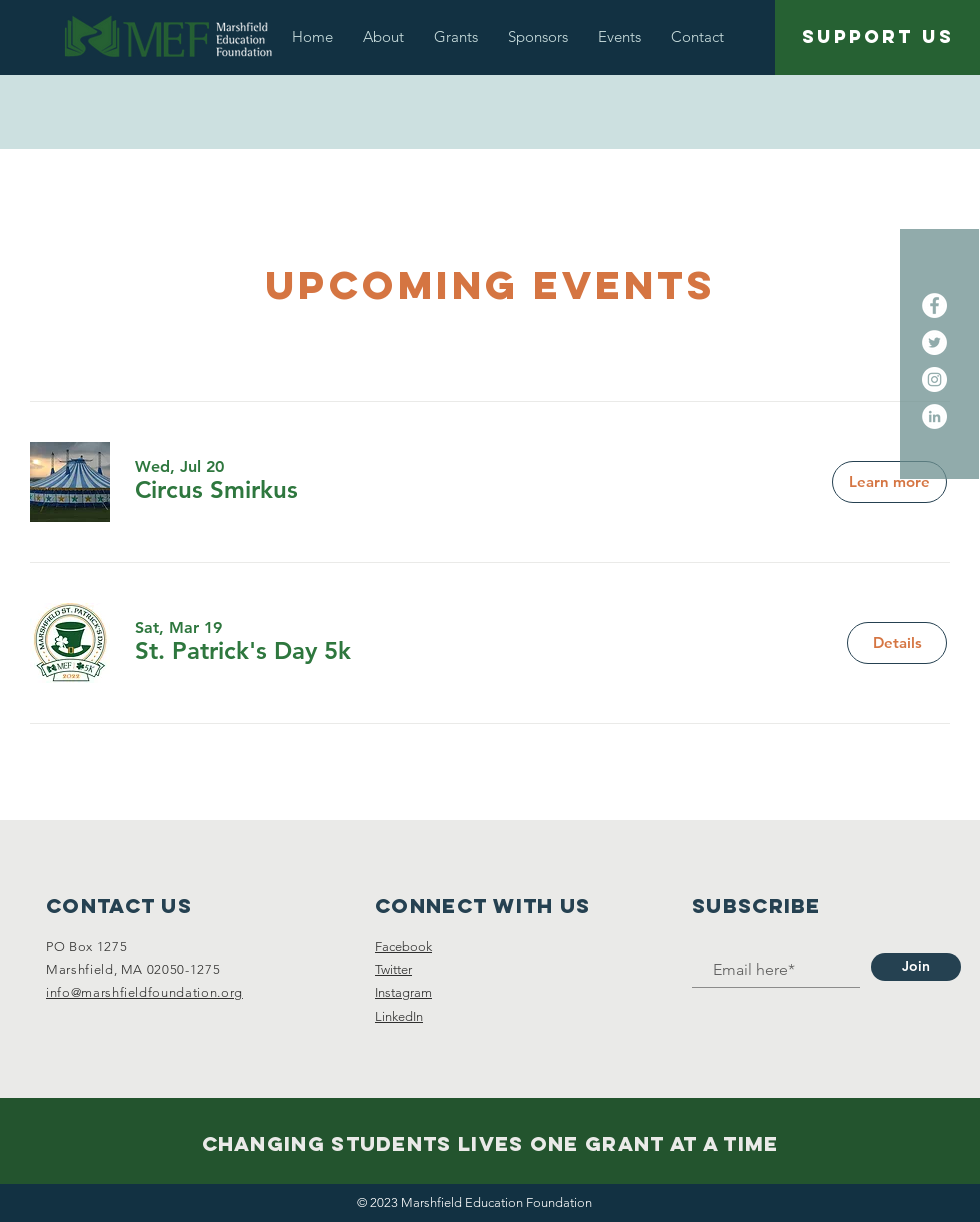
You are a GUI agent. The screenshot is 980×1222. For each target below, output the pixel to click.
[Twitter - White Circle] (934, 342)
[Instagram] (934, 379)
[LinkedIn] (934, 416)
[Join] (916, 967)
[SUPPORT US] (877, 37)
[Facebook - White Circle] (934, 305)
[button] (383, 36)
